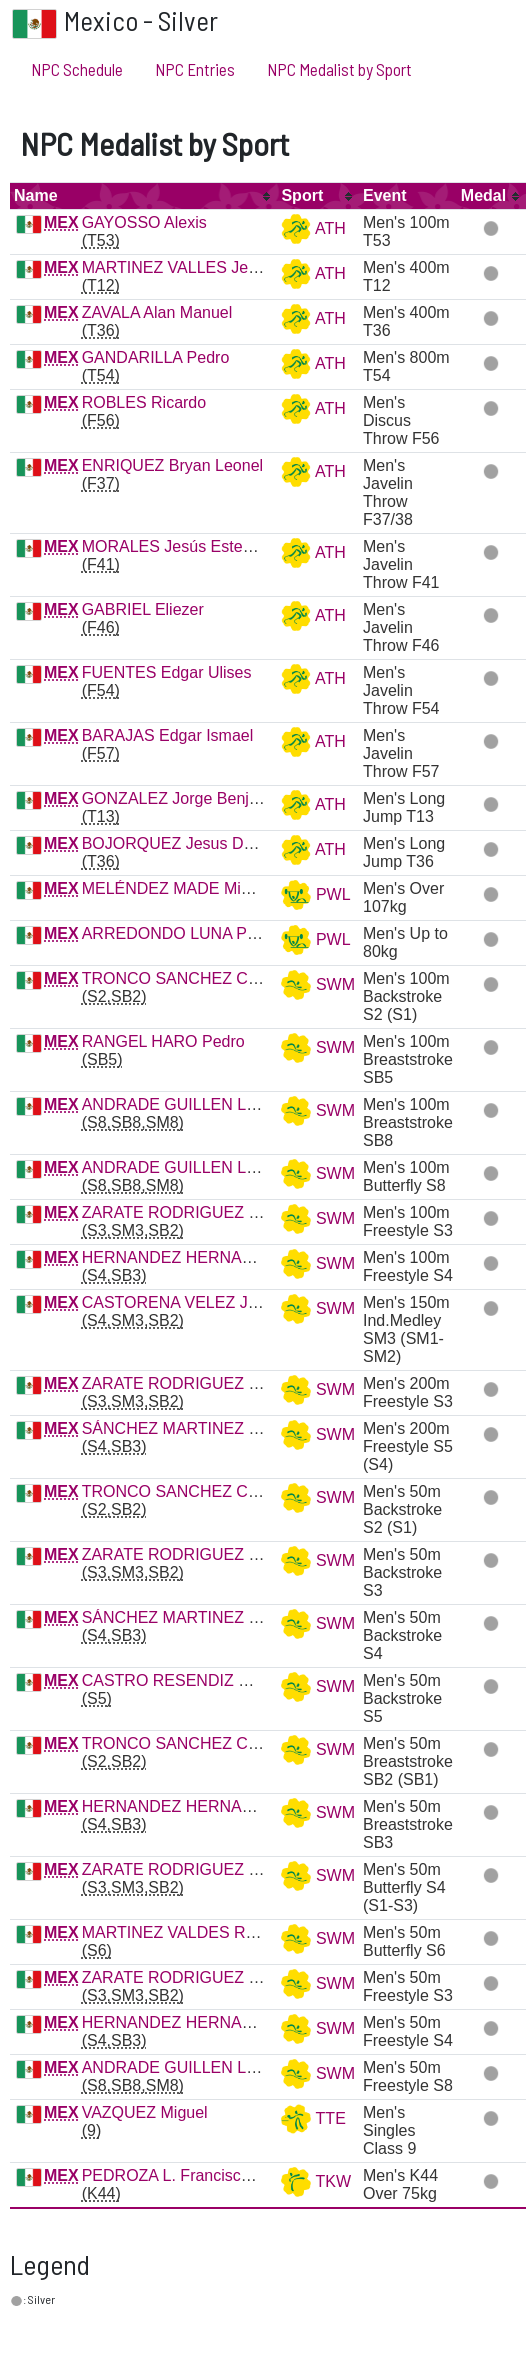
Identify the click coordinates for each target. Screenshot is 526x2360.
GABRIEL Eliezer (143, 609)
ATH (313, 228)
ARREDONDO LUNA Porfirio (184, 933)
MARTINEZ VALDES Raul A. (184, 1932)
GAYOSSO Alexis (144, 222)
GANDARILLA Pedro (156, 357)
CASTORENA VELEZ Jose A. (187, 1302)
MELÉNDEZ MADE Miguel (176, 888)
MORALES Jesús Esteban (176, 546)
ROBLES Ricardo (144, 402)
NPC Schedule (77, 69)
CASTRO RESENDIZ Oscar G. (192, 1680)
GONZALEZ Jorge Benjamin (183, 798)
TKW (316, 2181)
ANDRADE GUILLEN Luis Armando (208, 1104)
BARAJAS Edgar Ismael (168, 735)
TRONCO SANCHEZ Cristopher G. (207, 978)
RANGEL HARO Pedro (163, 1041)
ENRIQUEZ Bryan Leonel (172, 465)
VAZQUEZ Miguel (145, 2112)
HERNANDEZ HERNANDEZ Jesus (207, 1257)
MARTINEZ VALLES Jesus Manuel (206, 267)
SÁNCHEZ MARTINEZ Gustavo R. (205, 1428)
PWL (315, 894)
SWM (318, 984)
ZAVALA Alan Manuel (157, 312)
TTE (313, 2118)
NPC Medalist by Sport (339, 69)
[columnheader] (143, 196)
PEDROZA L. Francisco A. (175, 2175)
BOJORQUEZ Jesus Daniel (180, 843)
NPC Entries (195, 69)
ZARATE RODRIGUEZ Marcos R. (202, 1212)
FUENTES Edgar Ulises (167, 672)
